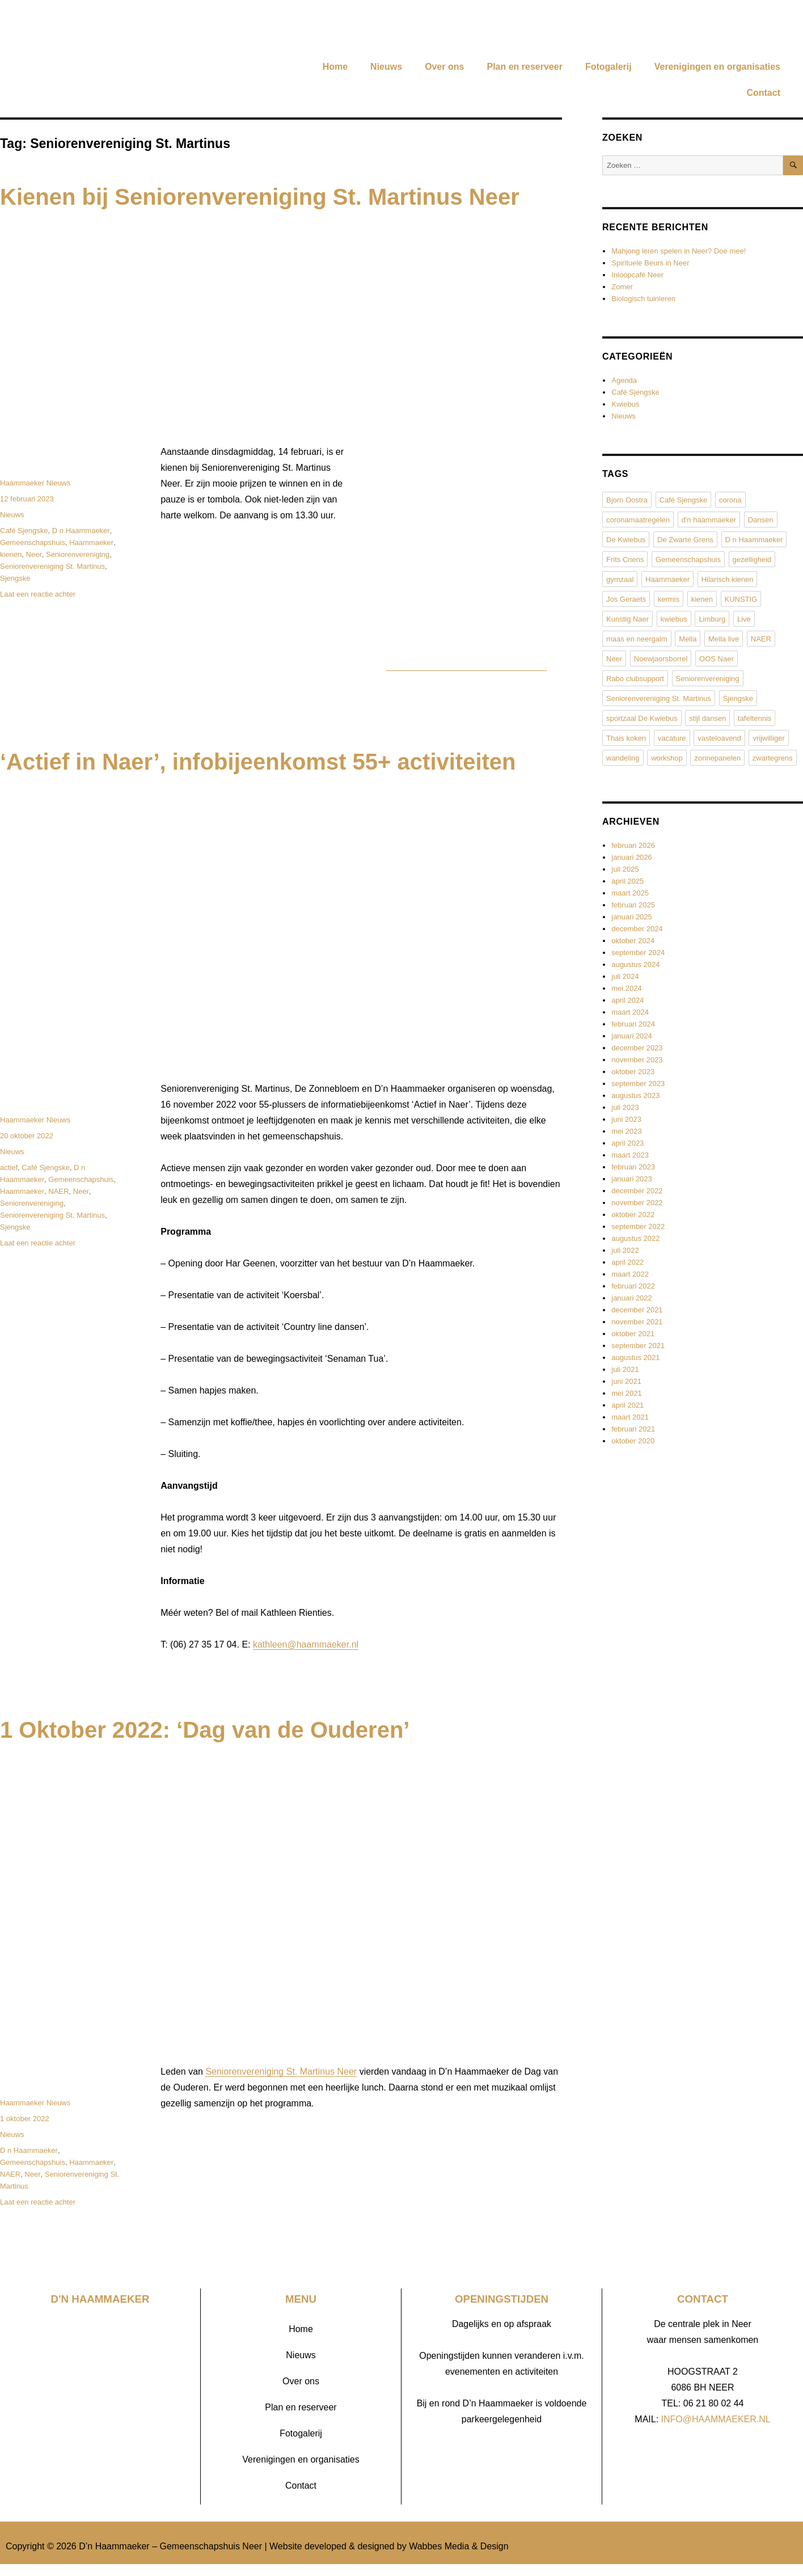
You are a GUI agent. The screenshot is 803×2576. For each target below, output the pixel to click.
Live (744, 619)
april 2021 (627, 1405)
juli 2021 (625, 1369)
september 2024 (638, 952)
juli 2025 (625, 869)
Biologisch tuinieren (643, 298)
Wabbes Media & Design (459, 2546)
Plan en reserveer (524, 66)
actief (9, 1167)
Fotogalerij (608, 66)
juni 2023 (626, 1119)
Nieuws (386, 66)
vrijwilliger (768, 738)
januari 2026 (631, 857)
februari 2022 (633, 1286)
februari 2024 (633, 1024)
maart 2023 (630, 1155)
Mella (687, 639)
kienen (11, 554)
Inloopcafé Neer (637, 275)
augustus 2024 (635, 964)
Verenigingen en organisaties (717, 66)
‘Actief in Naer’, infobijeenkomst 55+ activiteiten (258, 761)
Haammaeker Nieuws (35, 483)
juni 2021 (626, 1381)
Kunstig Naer (627, 619)
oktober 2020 (632, 1441)
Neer (34, 554)
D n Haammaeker (81, 530)
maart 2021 (630, 1417)
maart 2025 (630, 893)
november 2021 (636, 1321)
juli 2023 (625, 1107)
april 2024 (627, 1000)
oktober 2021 (632, 1333)
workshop (667, 758)
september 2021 (638, 1345)
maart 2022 (630, 1274)
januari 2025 (631, 917)
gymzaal (619, 579)
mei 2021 (626, 1393)
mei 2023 (626, 1131)
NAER (58, 1191)
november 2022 (636, 1202)
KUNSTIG (741, 599)
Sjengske (15, 578)
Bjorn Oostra (627, 500)
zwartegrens (773, 758)
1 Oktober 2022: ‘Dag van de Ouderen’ (204, 1729)
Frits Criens (625, 559)
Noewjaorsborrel (661, 658)
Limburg (712, 619)
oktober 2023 (632, 1071)
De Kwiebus (625, 539)
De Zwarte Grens (685, 539)
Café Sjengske (24, 530)
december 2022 (636, 1190)
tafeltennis (754, 718)
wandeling (623, 758)
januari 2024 (631, 1036)
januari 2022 (631, 1298)
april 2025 (627, 881)
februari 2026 (633, 845)
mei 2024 (626, 988)
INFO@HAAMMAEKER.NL (716, 2419)
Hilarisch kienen (727, 579)
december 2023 (636, 1048)
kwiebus (674, 619)
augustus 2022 (635, 1238)
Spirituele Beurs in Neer (650, 263)
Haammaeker (91, 542)
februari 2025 (633, 905)
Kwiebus (625, 404)
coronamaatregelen (638, 520)
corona (730, 500)
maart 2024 (630, 1012)
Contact (763, 93)
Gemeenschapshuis (32, 542)
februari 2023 (633, 1167)
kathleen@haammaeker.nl (305, 1644)
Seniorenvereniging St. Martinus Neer (281, 2071)
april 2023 (627, 1143)
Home (335, 66)
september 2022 (638, 1226)
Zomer (622, 286)
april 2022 (627, 1262)
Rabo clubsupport (635, 678)
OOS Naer (716, 658)
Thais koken (626, 738)
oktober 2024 (632, 940)
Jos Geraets (626, 599)
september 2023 (638, 1083)
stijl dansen (707, 718)
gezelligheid (752, 559)
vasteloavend (719, 738)
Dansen (761, 520)
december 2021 (636, 1310)
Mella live (723, 639)
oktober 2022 (632, 1214)
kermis (668, 599)
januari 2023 (631, 1179)
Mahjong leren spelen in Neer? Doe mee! (678, 251)
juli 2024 (625, 976)
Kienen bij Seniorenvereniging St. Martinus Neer (259, 196)
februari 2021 (633, 1429)
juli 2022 (625, 1250)
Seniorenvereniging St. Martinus (52, 566)
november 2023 (636, 1059)
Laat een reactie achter (37, 594)
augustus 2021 (635, 1357)
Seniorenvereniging (77, 554)
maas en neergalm (636, 639)
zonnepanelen (717, 758)
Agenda (624, 380)
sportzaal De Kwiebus (642, 718)
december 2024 (636, 928)
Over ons (444, 66)
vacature (672, 738)
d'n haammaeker (709, 520)
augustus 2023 (635, 1095)
